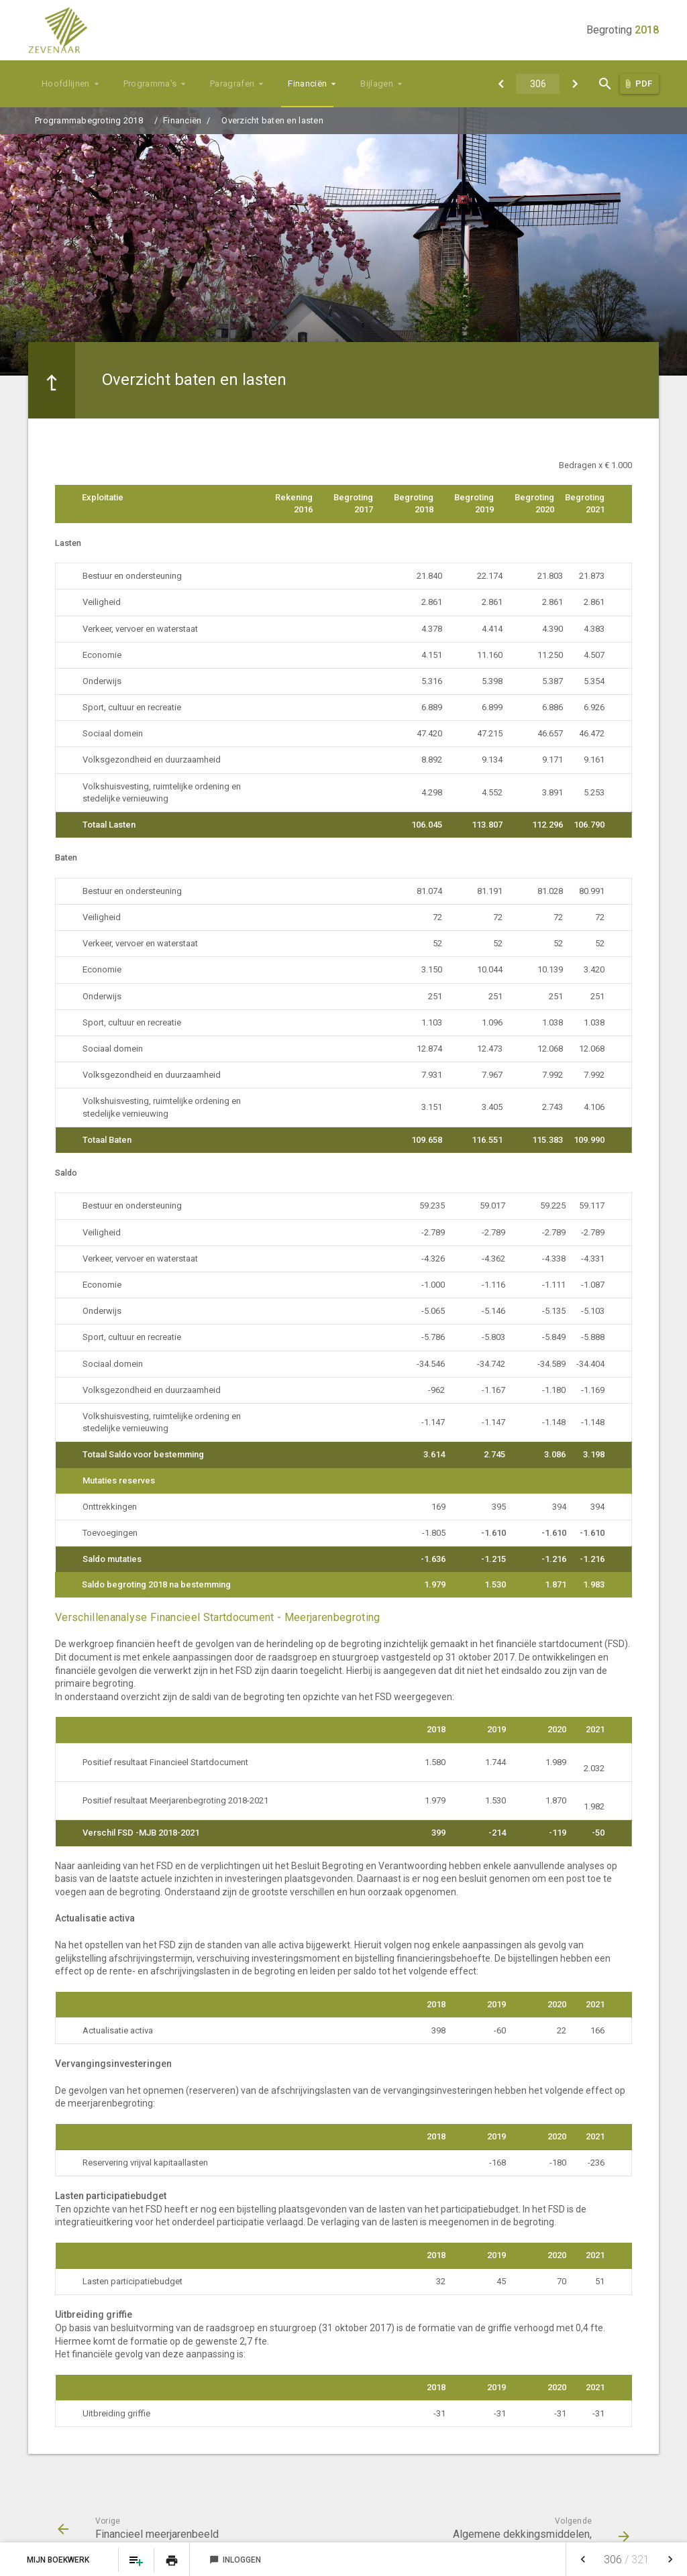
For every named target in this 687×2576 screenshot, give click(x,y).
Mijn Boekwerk (59, 2560)
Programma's (150, 83)
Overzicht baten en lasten (272, 120)
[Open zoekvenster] (605, 84)
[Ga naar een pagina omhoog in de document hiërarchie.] (51, 380)
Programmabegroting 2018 (89, 120)
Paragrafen (232, 83)
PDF (643, 83)
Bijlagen (376, 83)
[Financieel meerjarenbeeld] (501, 84)
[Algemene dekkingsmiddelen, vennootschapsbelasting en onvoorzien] (575, 84)
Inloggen (235, 2560)
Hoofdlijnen (66, 83)
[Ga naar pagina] (538, 84)
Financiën (307, 83)
